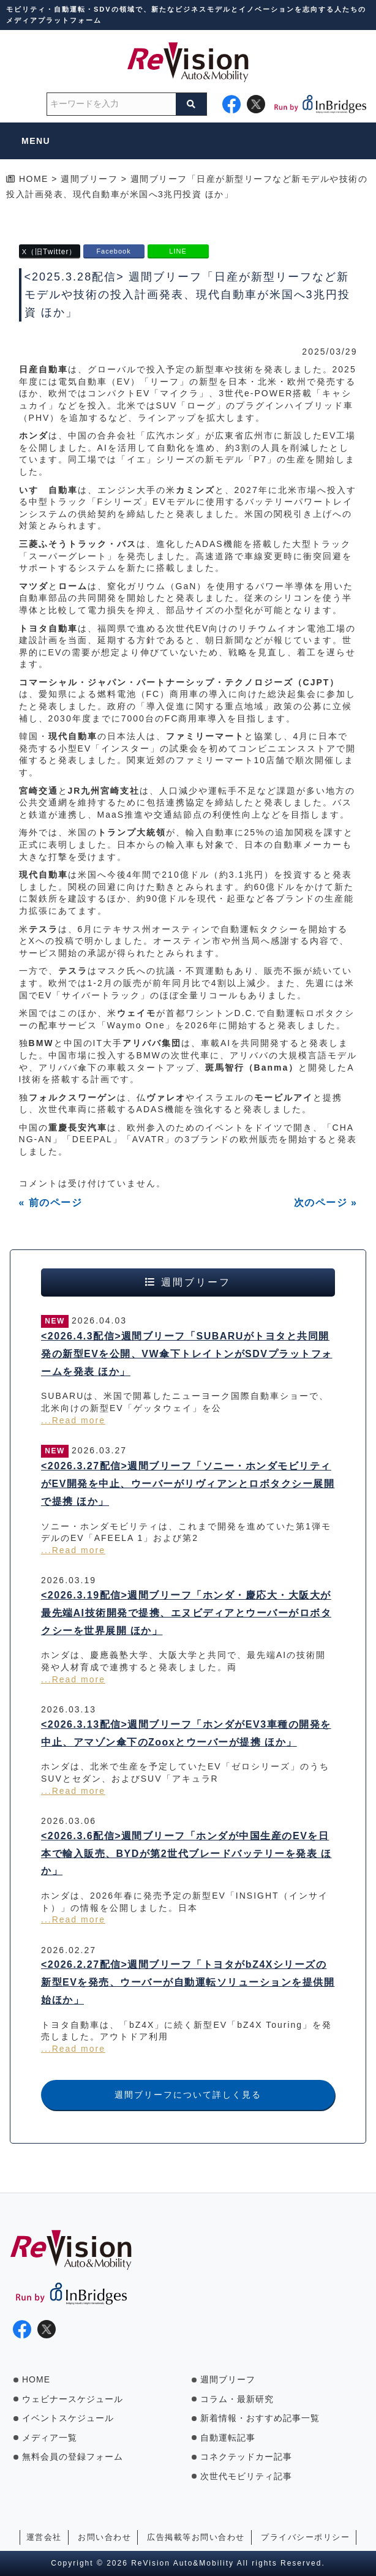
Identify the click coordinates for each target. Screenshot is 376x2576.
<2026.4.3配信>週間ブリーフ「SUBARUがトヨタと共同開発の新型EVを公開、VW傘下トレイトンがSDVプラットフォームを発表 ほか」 (187, 1354)
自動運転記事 (227, 2437)
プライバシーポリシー (305, 2537)
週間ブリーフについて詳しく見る (188, 2095)
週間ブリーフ (227, 2379)
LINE (177, 251)
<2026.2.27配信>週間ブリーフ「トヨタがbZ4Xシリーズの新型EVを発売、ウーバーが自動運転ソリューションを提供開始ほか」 (187, 1982)
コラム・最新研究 (237, 2399)
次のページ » (326, 1202)
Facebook (113, 251)
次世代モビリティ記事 (246, 2476)
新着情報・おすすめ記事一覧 (260, 2418)
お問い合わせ (104, 2537)
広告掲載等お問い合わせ (196, 2537)
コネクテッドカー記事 (246, 2456)
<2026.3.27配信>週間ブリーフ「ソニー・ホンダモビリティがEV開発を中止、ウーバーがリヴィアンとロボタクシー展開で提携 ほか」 (187, 1484)
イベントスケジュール (68, 2418)
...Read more (73, 1420)
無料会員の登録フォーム (72, 2456)
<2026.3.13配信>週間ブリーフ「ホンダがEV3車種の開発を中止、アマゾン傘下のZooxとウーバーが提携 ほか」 (186, 1733)
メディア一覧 (49, 2437)
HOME (36, 2379)
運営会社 (44, 2537)
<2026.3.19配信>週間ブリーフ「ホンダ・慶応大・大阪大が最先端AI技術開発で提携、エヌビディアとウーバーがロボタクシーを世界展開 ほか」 (186, 1613)
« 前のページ (51, 1202)
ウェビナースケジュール (72, 2399)
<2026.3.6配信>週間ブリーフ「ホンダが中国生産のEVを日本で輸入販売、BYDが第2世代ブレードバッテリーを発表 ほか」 (186, 1854)
